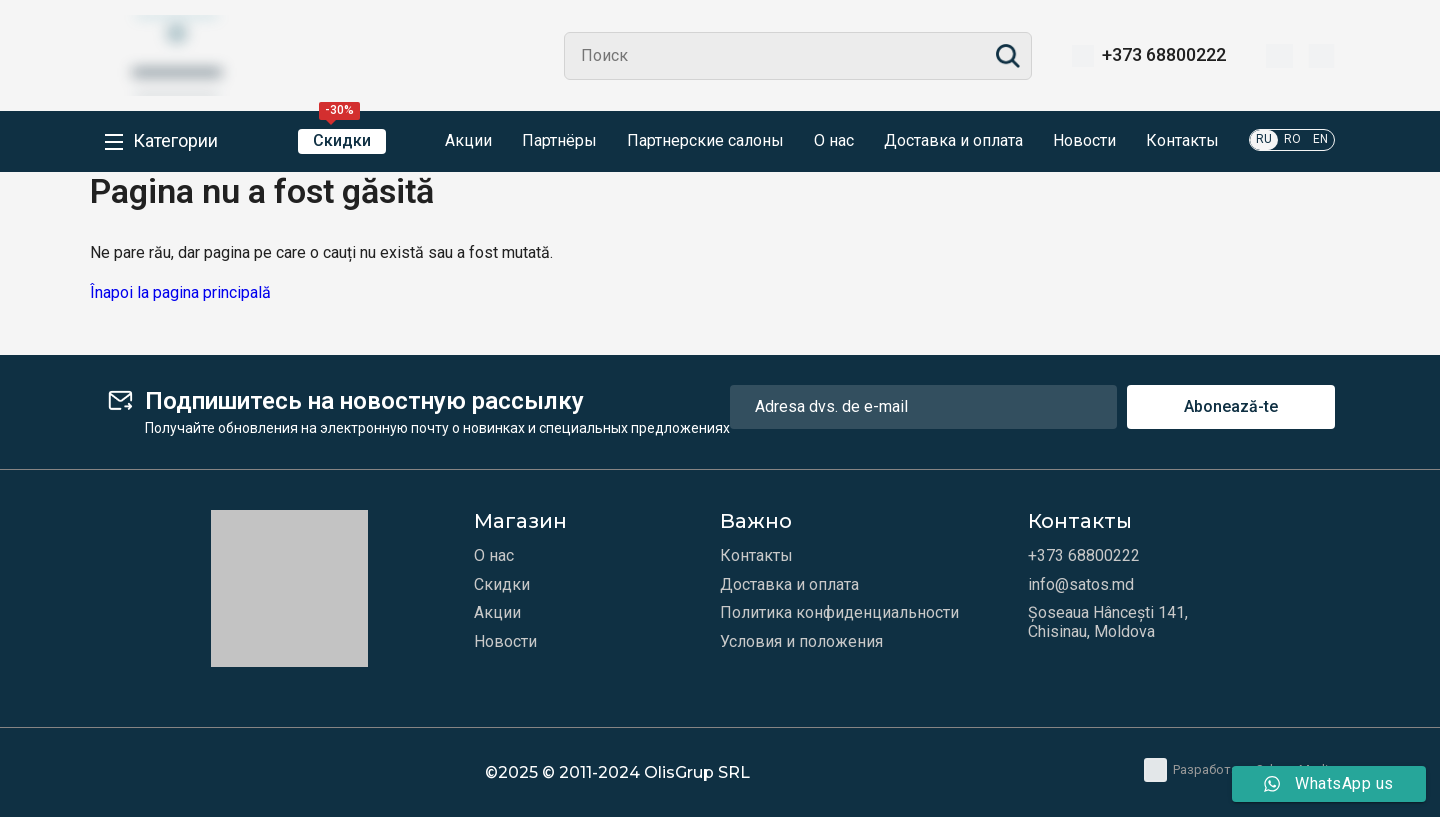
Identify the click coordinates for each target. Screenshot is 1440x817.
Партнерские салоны (705, 141)
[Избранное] (1279, 56)
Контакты (1182, 141)
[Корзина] (1321, 56)
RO (1292, 139)
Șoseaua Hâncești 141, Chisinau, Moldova (1108, 622)
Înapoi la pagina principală (180, 292)
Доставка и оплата (953, 141)
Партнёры (559, 141)
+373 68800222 (1164, 55)
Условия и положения (801, 642)
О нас (834, 141)
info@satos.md (1081, 585)
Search (1008, 56)
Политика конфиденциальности (839, 613)
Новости (1084, 141)
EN (1320, 139)
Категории (175, 141)
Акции (454, 142)
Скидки (342, 139)
